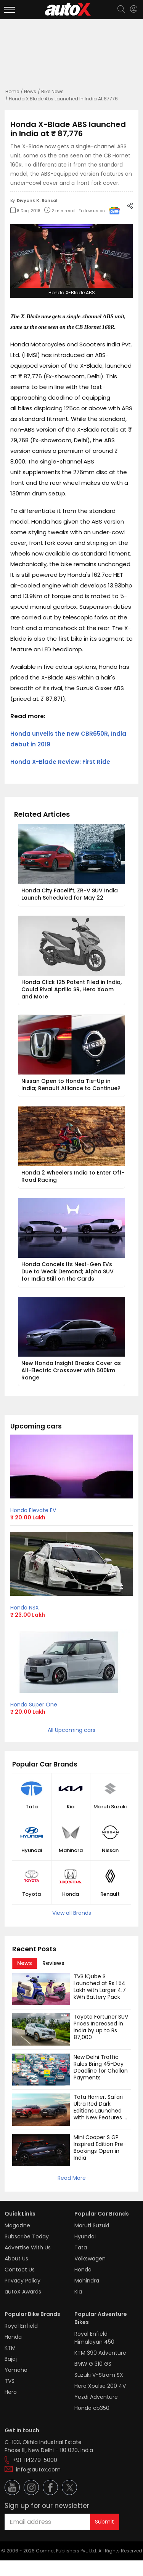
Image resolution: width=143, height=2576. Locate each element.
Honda (70, 1894)
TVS (9, 2381)
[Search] (121, 9)
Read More (72, 2178)
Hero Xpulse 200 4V (100, 2386)
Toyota (31, 1894)
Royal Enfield (21, 2326)
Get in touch (22, 2430)
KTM (10, 2348)
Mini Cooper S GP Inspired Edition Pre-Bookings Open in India (100, 2147)
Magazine (17, 2225)
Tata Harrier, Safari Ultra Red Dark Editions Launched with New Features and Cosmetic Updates (99, 2114)
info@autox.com (38, 2469)
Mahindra (71, 1850)
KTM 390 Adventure (100, 2353)
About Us (16, 2258)
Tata (32, 1806)
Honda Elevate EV (33, 1510)
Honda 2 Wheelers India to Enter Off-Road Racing (73, 1176)
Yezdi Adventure (96, 2397)
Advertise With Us (28, 2247)
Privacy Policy (22, 2280)
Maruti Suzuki (110, 1806)
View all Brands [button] (71, 1913)
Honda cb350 (91, 2408)
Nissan (110, 1850)
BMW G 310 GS (92, 2364)
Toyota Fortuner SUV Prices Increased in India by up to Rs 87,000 (102, 2027)
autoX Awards (23, 2291)
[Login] (133, 9)
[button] (133, 9)
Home (12, 91)
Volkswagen (90, 2258)
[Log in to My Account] (133, 9)
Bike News (52, 91)
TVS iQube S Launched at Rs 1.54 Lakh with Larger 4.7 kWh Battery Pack (100, 1987)
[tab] (24, 1963)
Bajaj (11, 2359)
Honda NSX (24, 1607)
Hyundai (31, 1850)
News (30, 91)
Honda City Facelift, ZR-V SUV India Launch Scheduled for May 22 (70, 894)
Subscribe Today (27, 2236)
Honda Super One (33, 1704)
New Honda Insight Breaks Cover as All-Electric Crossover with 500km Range (71, 1370)
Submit (104, 2521)
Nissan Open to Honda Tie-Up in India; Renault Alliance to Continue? (71, 1084)
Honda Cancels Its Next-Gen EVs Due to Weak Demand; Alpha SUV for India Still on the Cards (68, 1271)
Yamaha (16, 2370)
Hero (11, 2392)
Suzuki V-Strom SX (98, 2375)
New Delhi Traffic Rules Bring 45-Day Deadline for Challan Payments (101, 2067)
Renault (110, 1894)
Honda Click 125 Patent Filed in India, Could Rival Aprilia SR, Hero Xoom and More (72, 989)
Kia (70, 1806)
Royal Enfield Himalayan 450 (94, 2338)
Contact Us (20, 2269)
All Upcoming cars (71, 1730)
